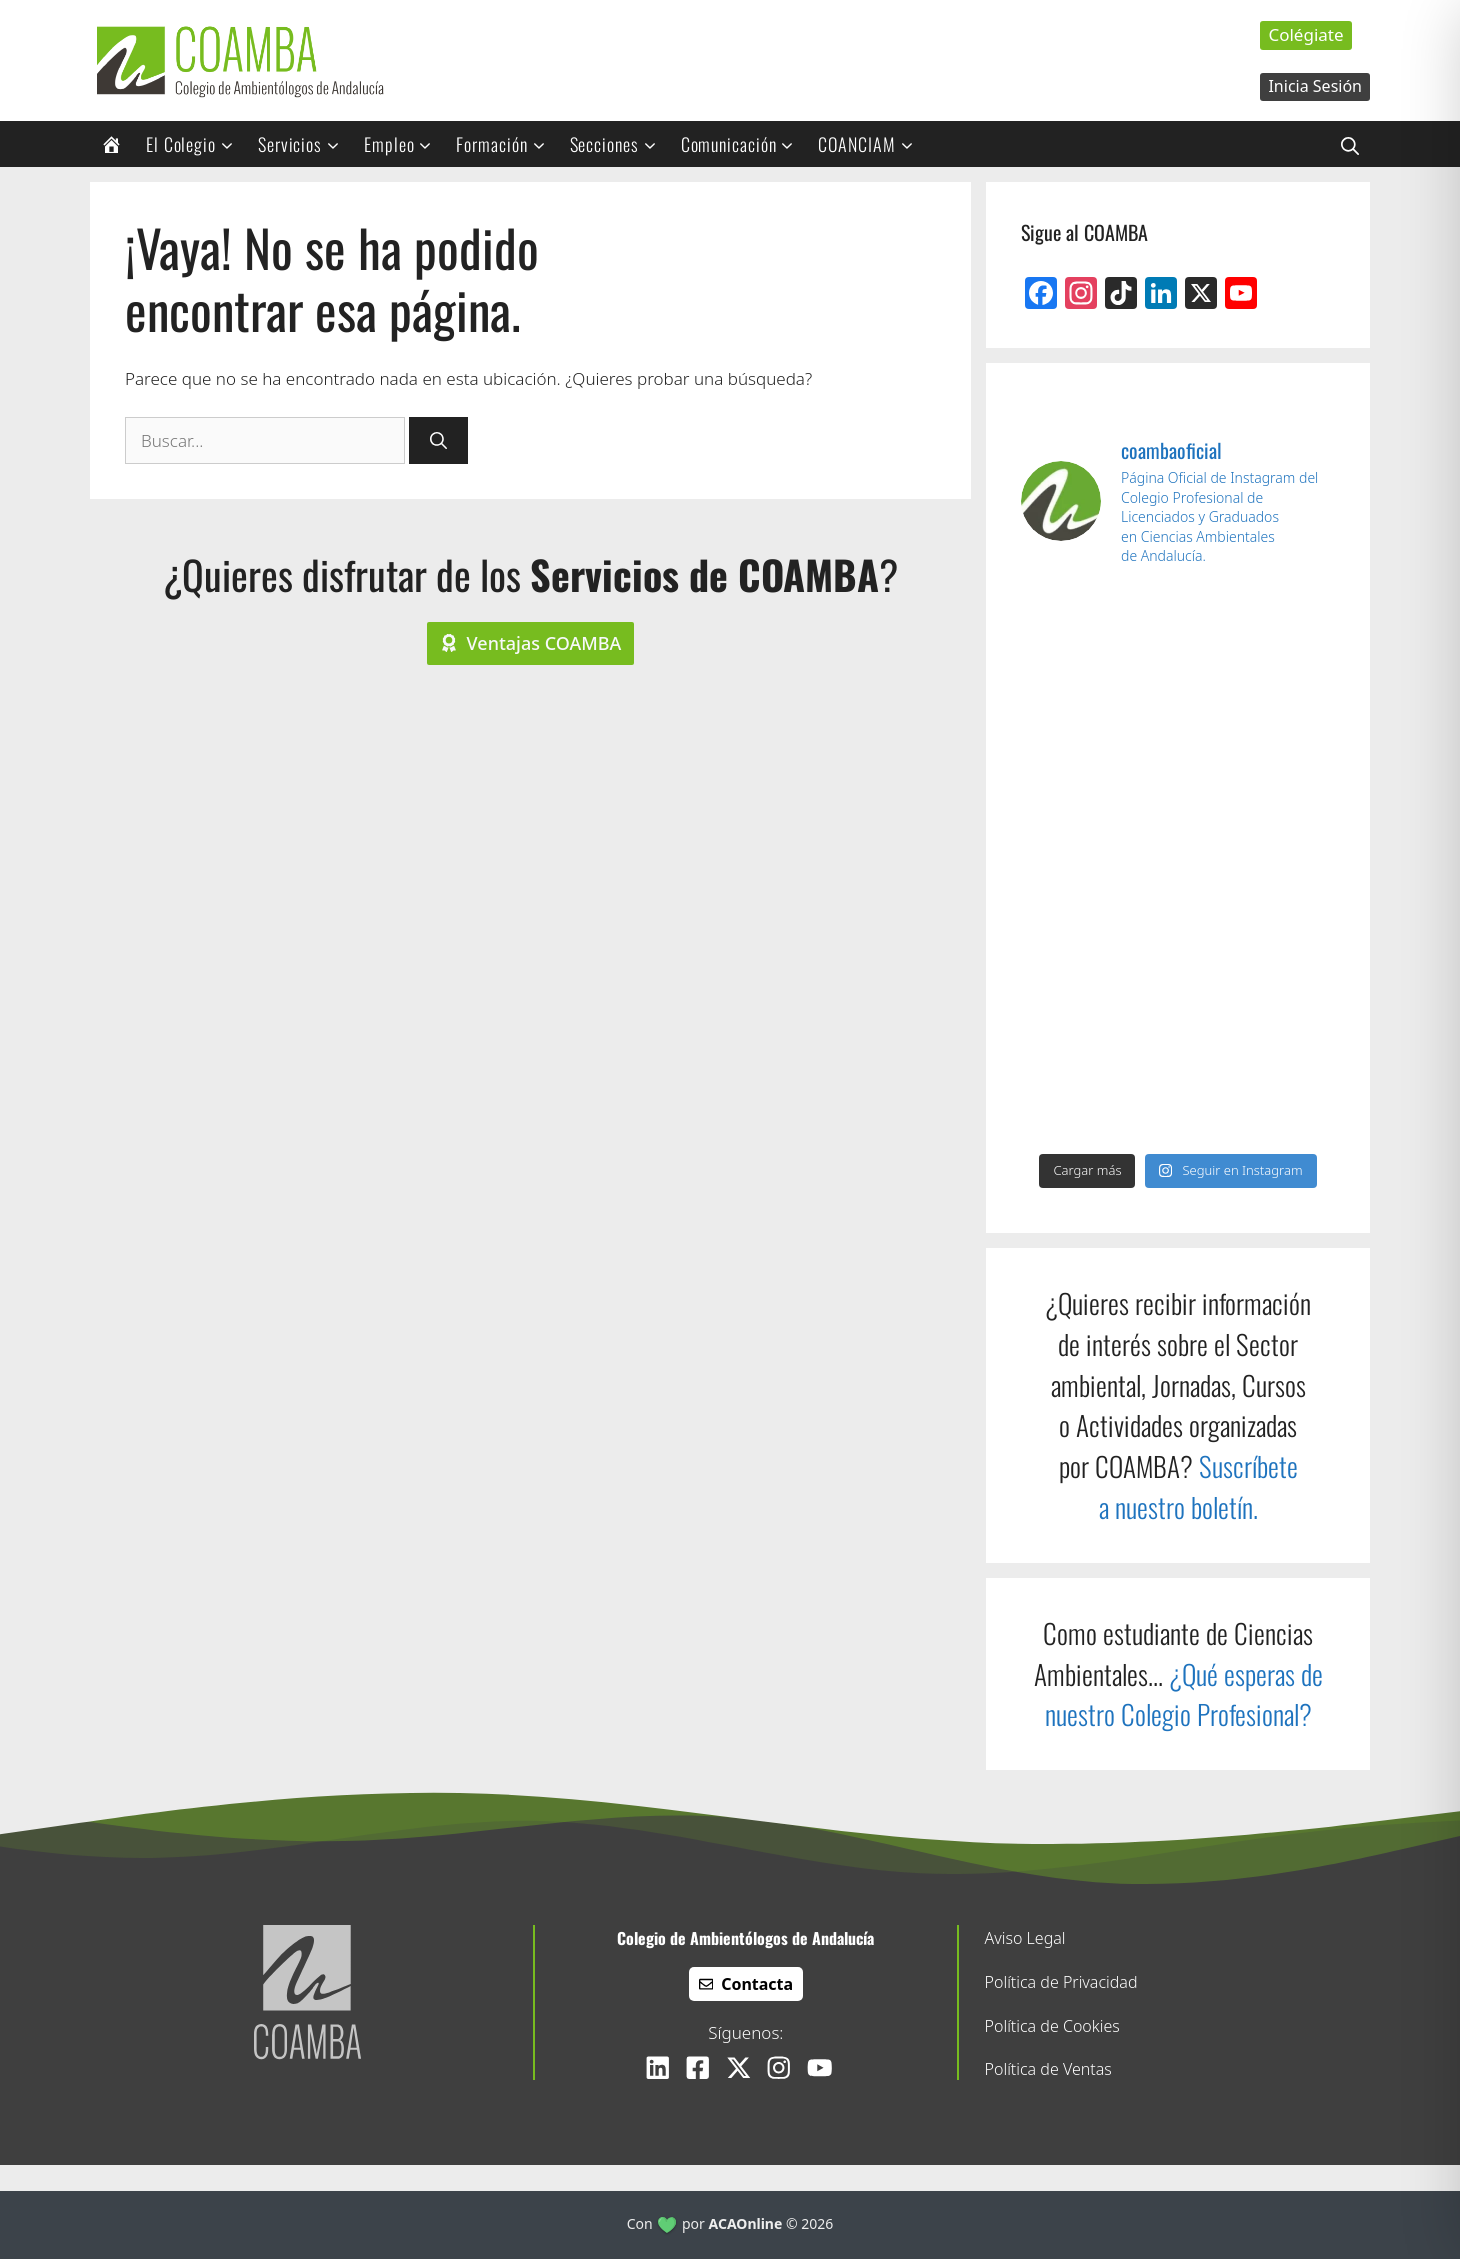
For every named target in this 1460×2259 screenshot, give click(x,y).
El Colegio (196, 144)
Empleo (404, 144)
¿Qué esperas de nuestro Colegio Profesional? (1184, 1694)
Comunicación (744, 144)
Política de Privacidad (1061, 1982)
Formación (507, 144)
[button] (1350, 144)
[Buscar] (438, 441)
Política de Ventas (1048, 2069)
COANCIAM (872, 144)
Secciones (620, 144)
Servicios (305, 144)
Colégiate (1305, 34)
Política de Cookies (1052, 2026)
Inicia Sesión (1315, 86)
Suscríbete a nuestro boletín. (1198, 1486)
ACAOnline (746, 2223)
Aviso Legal (1025, 1938)
